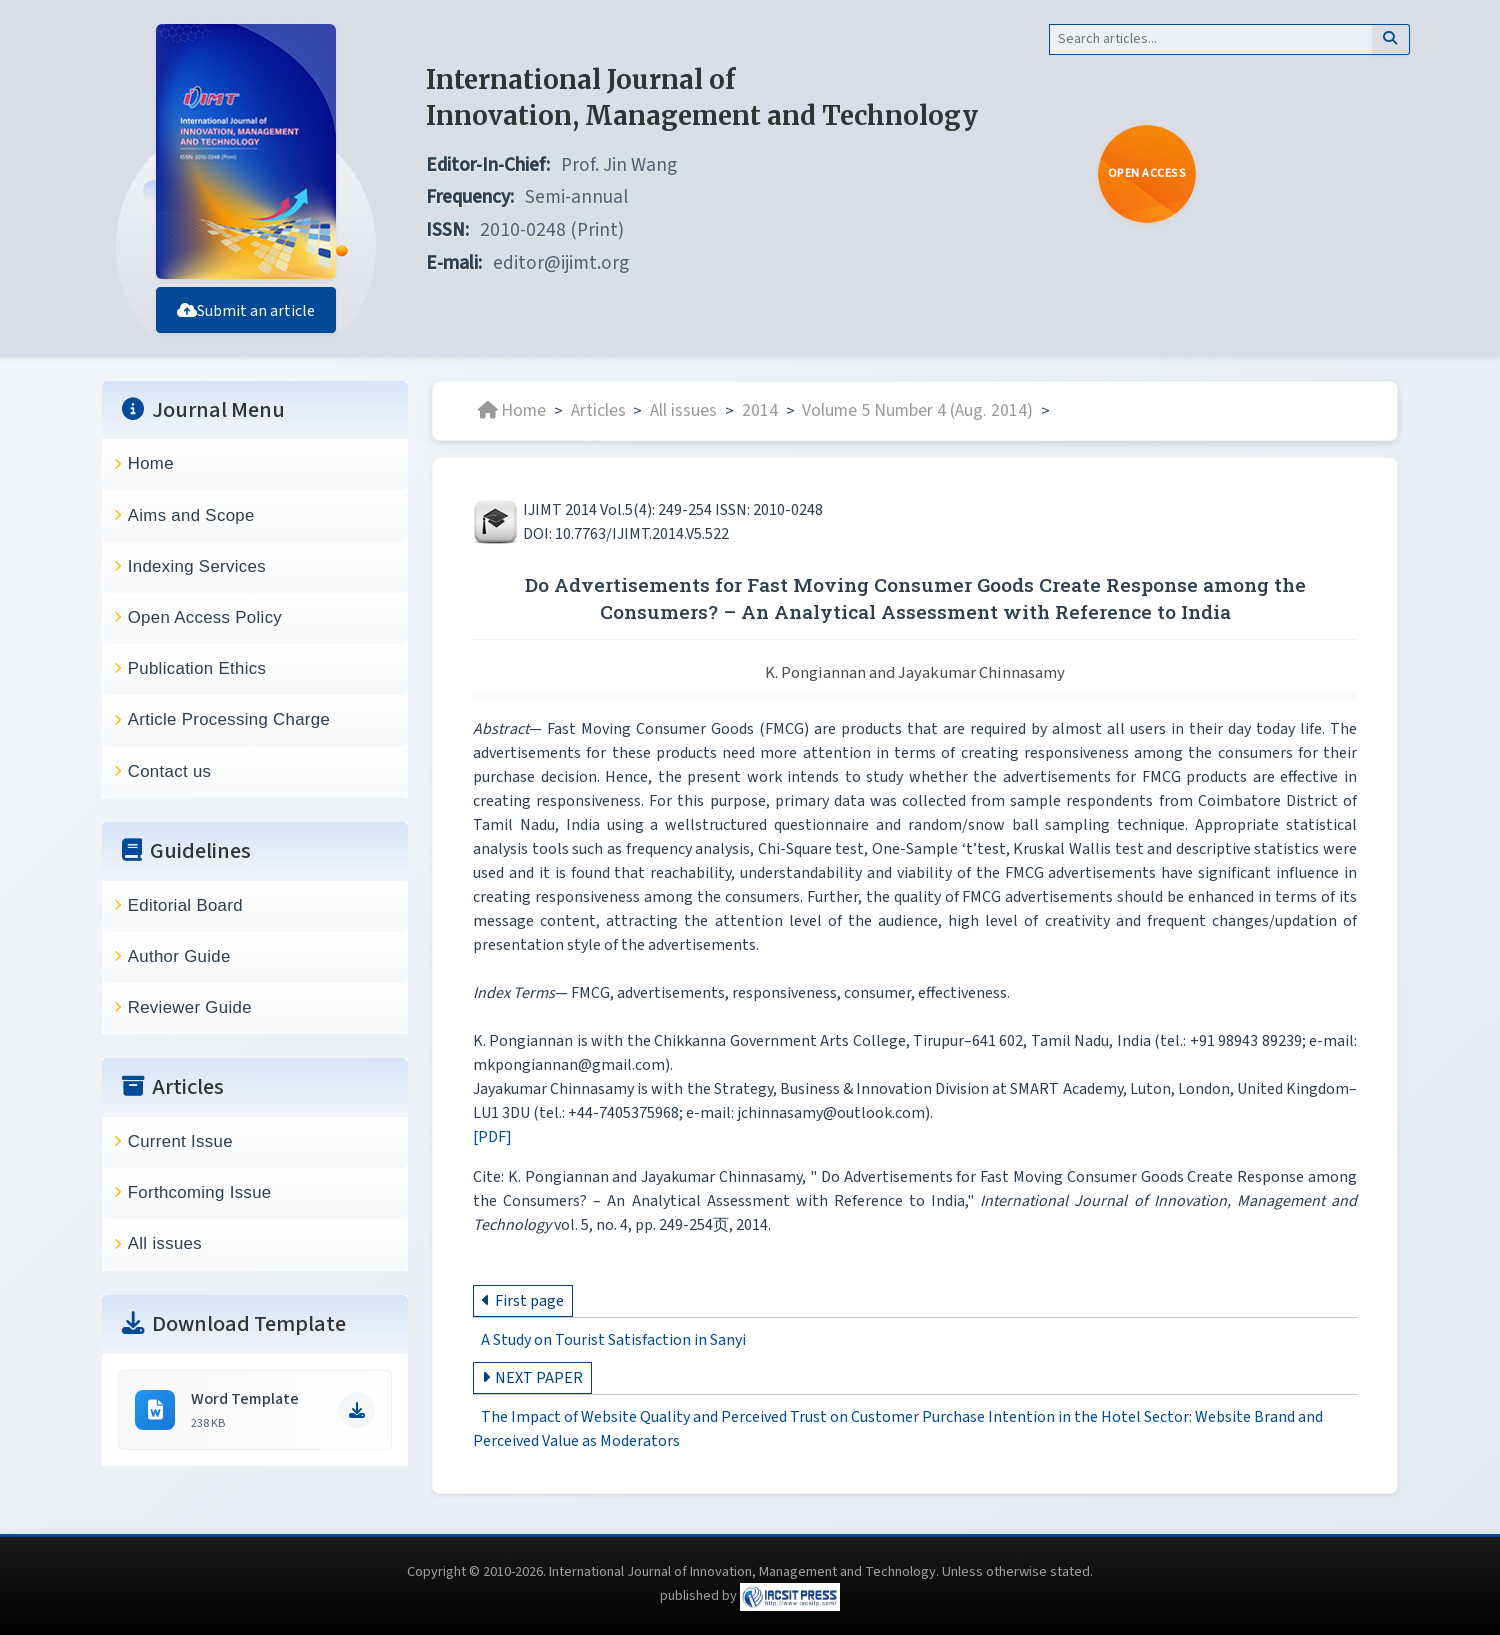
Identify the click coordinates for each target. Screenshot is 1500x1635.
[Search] (1210, 39)
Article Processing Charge (229, 719)
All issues (165, 1243)
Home (151, 463)
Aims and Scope (191, 515)
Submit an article (246, 311)
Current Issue (180, 1141)
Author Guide (179, 956)
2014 (760, 410)
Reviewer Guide (190, 1007)
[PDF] (492, 1137)
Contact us (170, 771)
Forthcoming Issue (200, 1192)
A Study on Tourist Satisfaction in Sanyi (613, 1340)
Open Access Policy (205, 617)
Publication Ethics (197, 668)
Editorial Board (185, 905)
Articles (598, 410)
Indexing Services (197, 566)
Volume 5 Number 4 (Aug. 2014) (917, 410)
